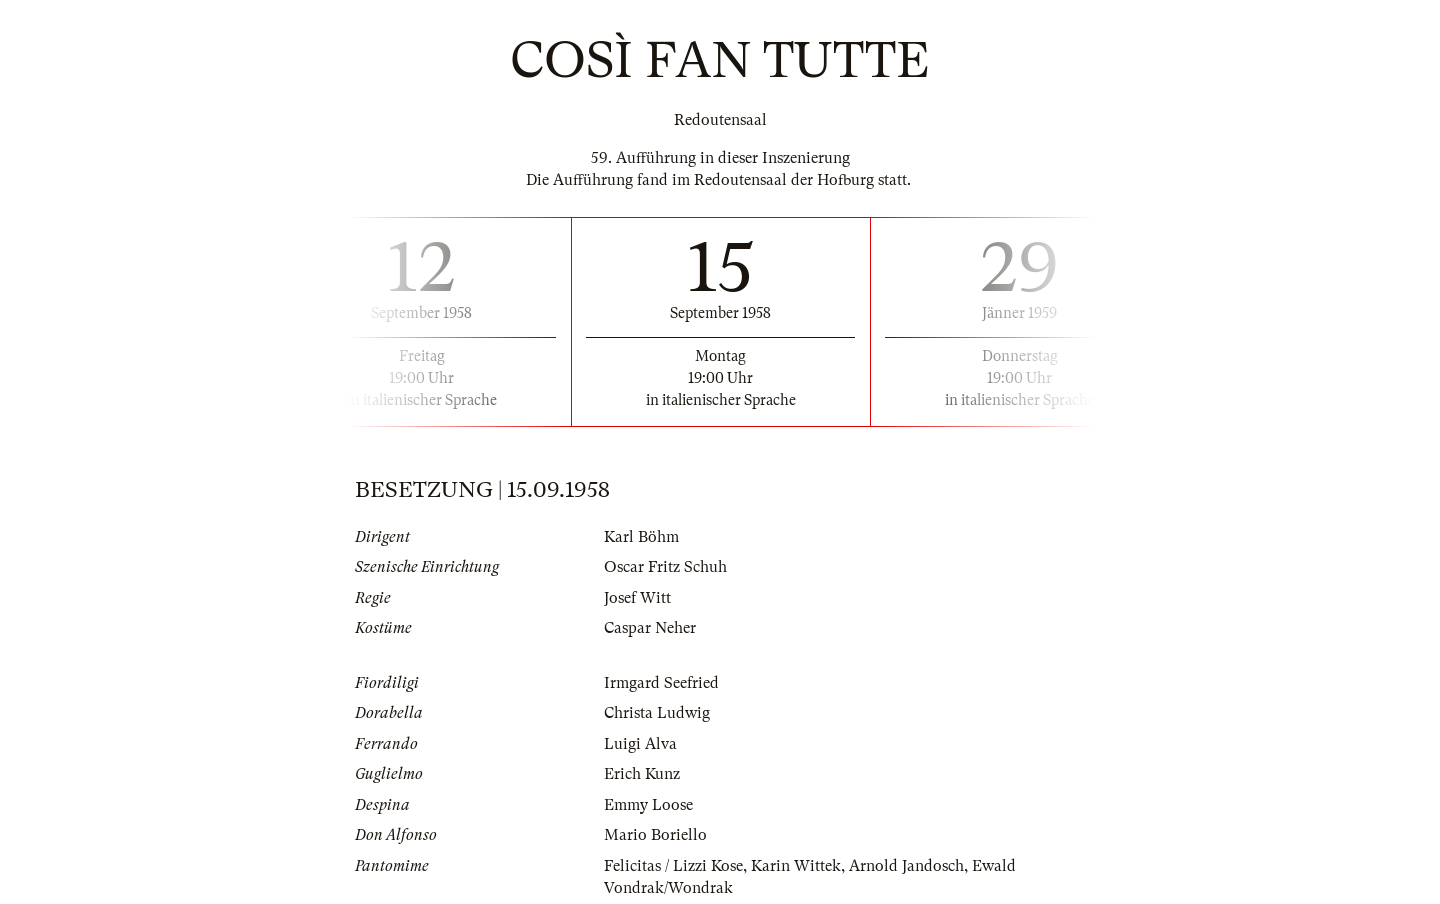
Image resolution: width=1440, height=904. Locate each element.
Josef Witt (637, 598)
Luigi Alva (640, 744)
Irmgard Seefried (661, 683)
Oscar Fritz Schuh (665, 567)
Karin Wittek (796, 866)
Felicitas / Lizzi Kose (673, 866)
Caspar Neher (650, 628)
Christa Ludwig (657, 713)
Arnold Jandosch (906, 866)
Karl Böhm (641, 537)
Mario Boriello (655, 835)
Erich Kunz (642, 774)
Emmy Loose (648, 805)
